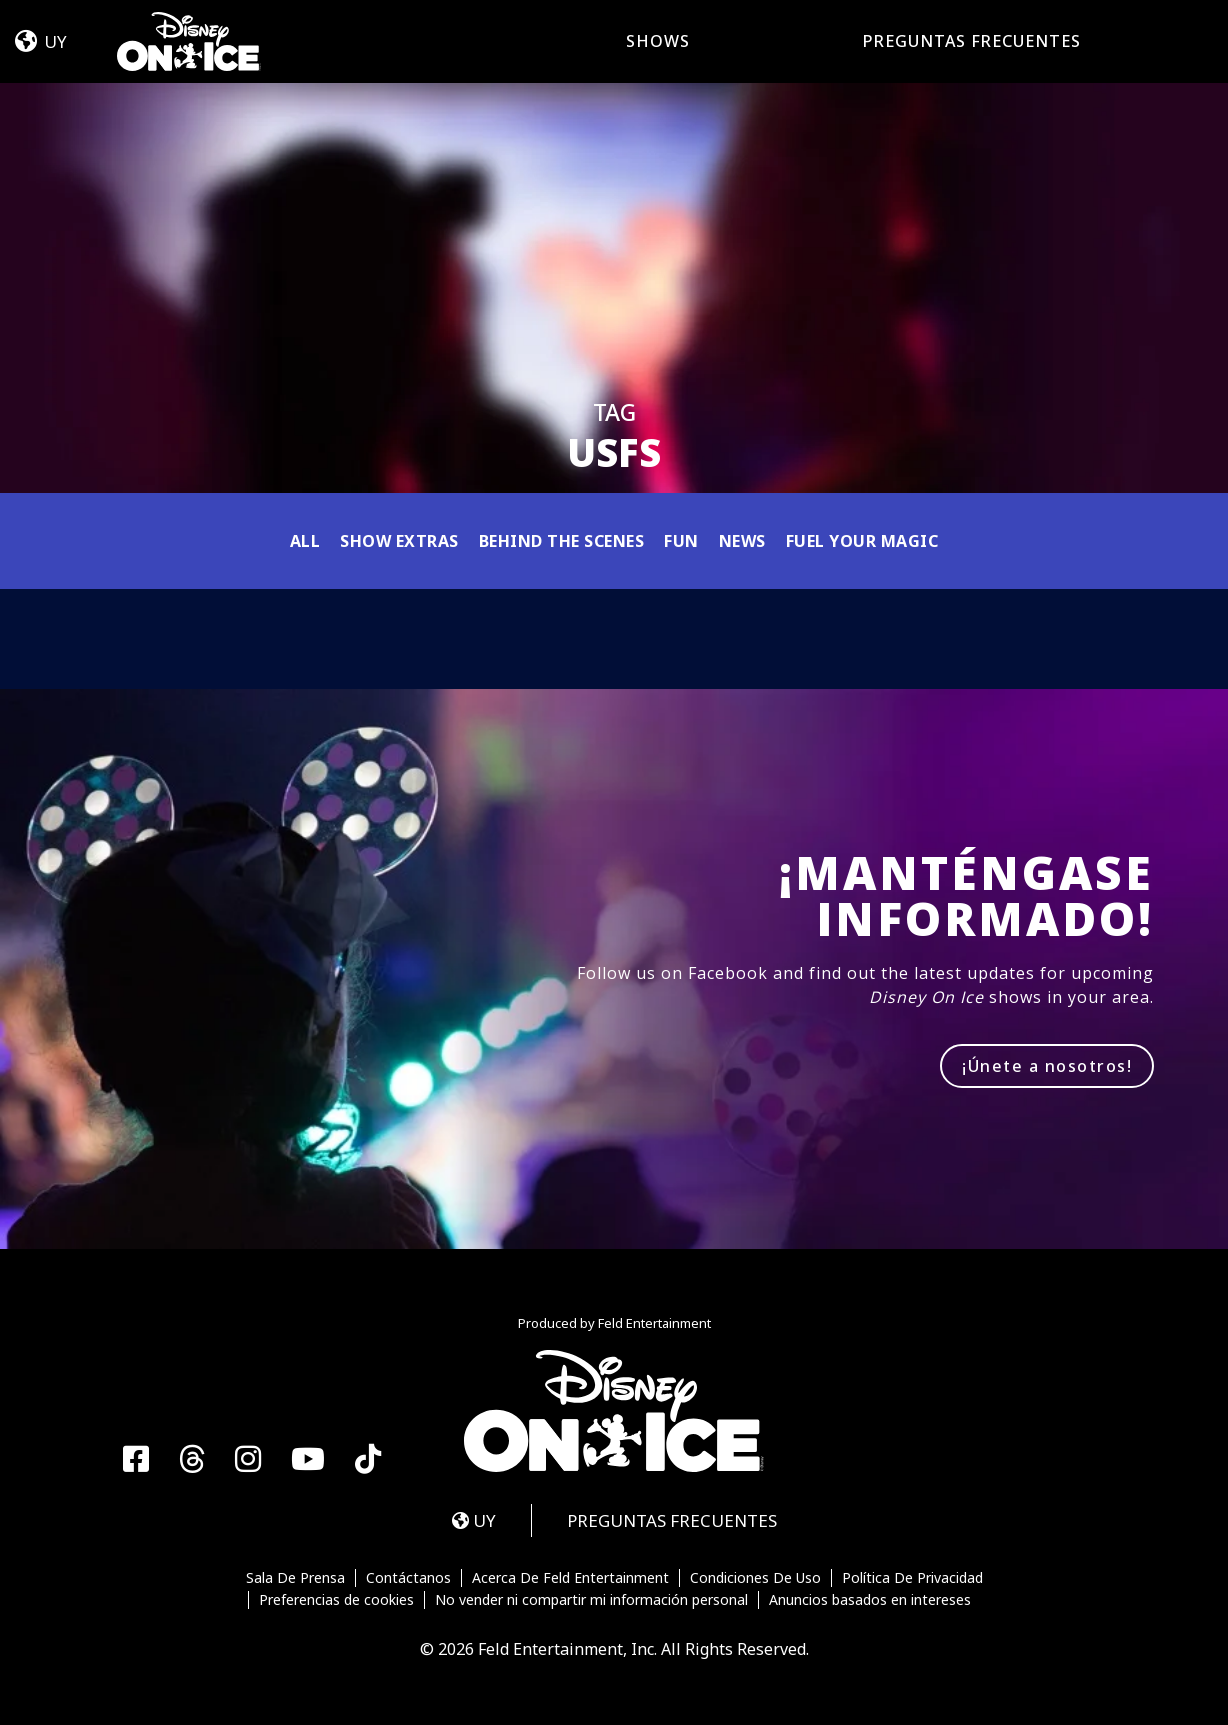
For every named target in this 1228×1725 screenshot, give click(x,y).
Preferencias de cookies (336, 1600)
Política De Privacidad (912, 1578)
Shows (658, 41)
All (305, 541)
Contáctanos (408, 1578)
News (742, 541)
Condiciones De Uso (755, 1578)
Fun (681, 541)
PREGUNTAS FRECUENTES (972, 41)
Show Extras (399, 541)
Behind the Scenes (562, 541)
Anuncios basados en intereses (870, 1600)
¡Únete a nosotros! (1047, 1066)
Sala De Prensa (295, 1578)
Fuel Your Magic (862, 541)
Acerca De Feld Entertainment (570, 1578)
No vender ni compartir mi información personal (591, 1600)
